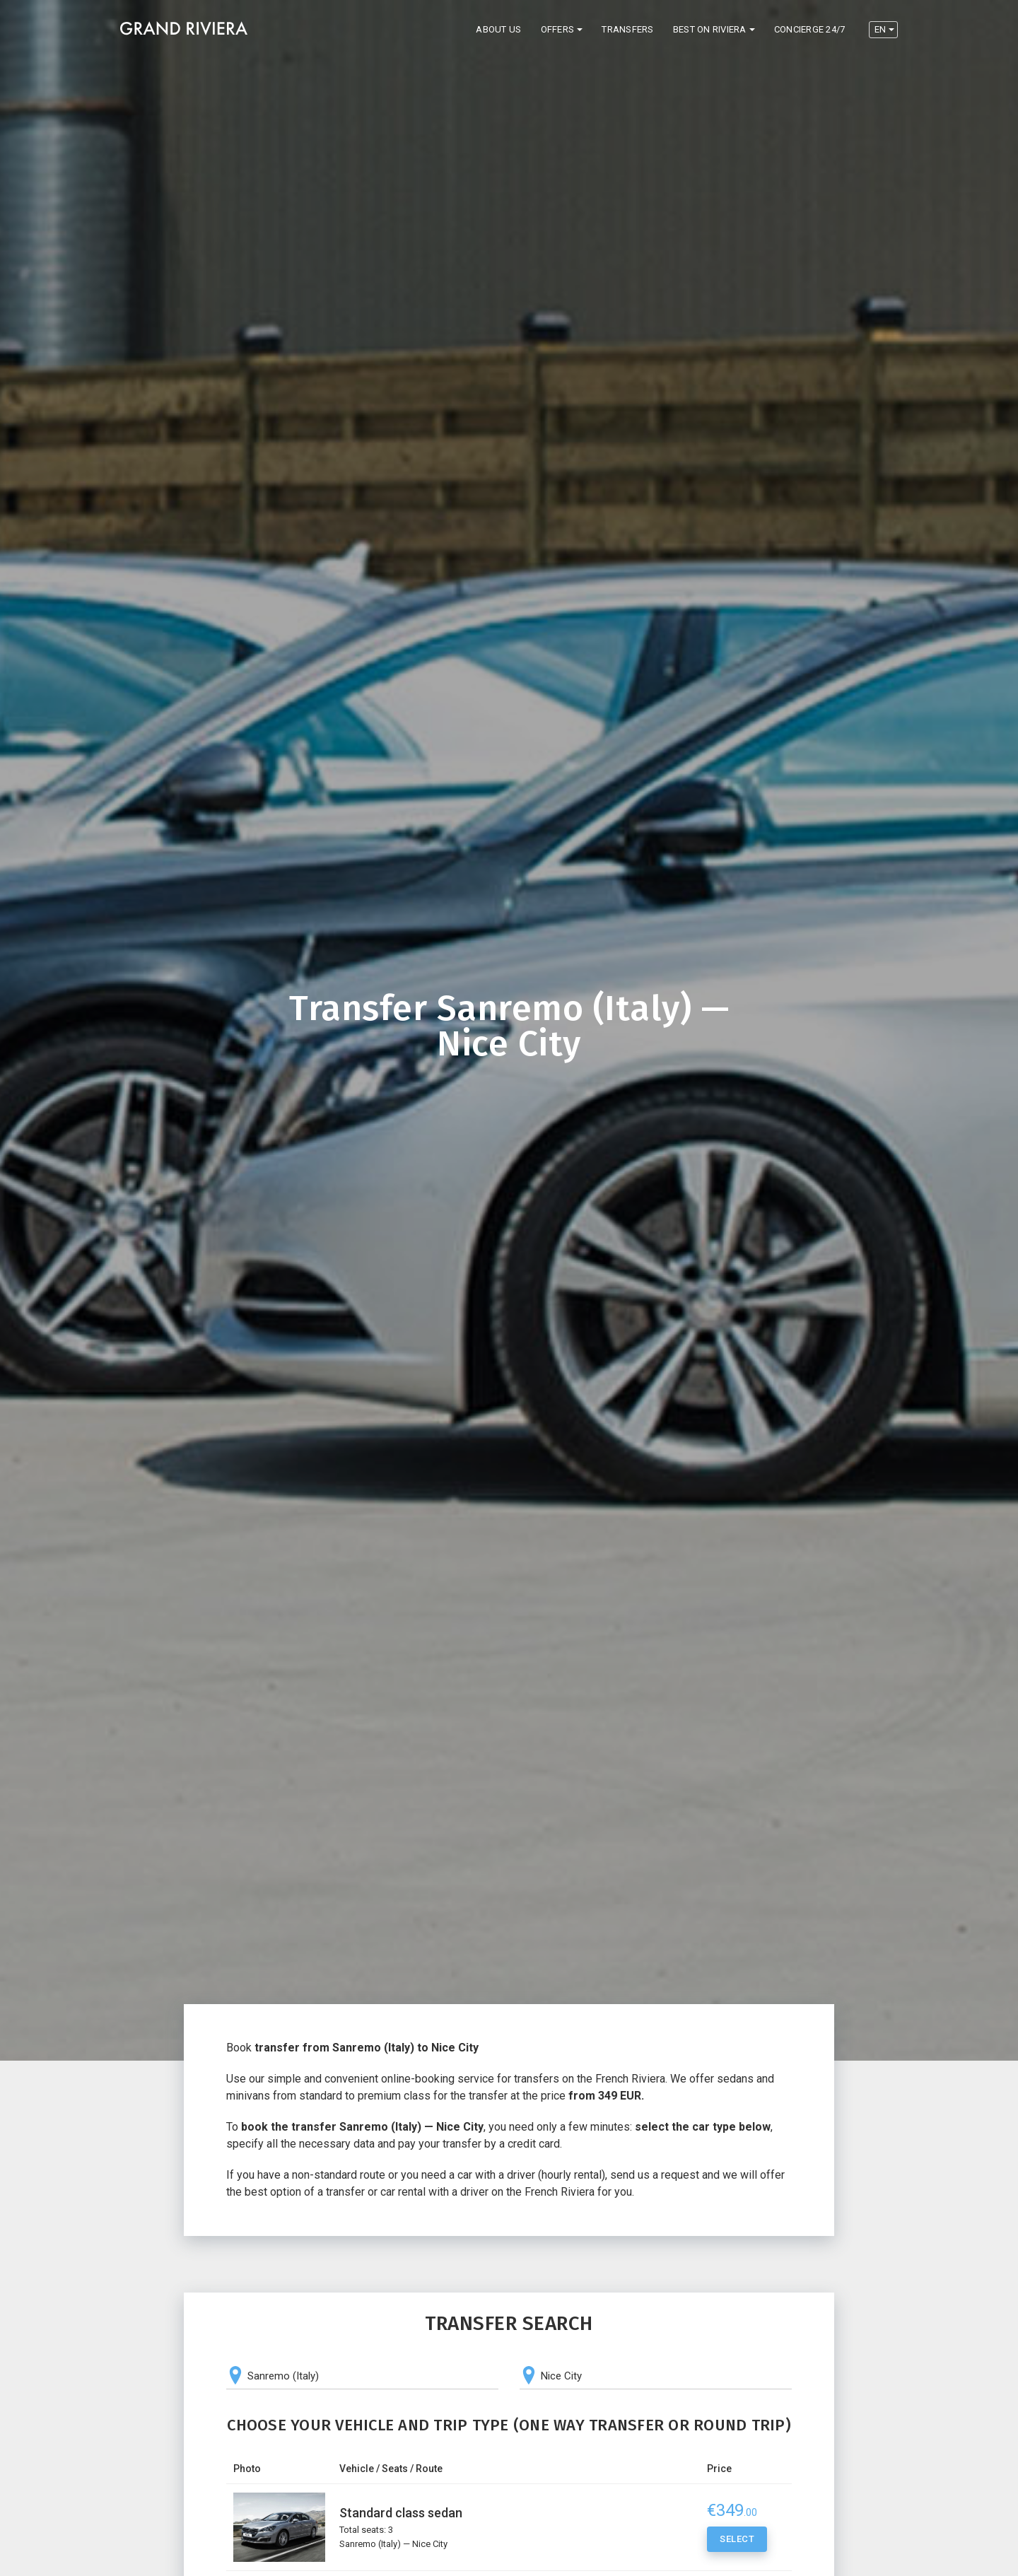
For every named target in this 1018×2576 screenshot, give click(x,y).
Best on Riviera (710, 29)
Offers (558, 29)
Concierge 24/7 (810, 29)
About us (498, 29)
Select (737, 2541)
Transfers (627, 29)
